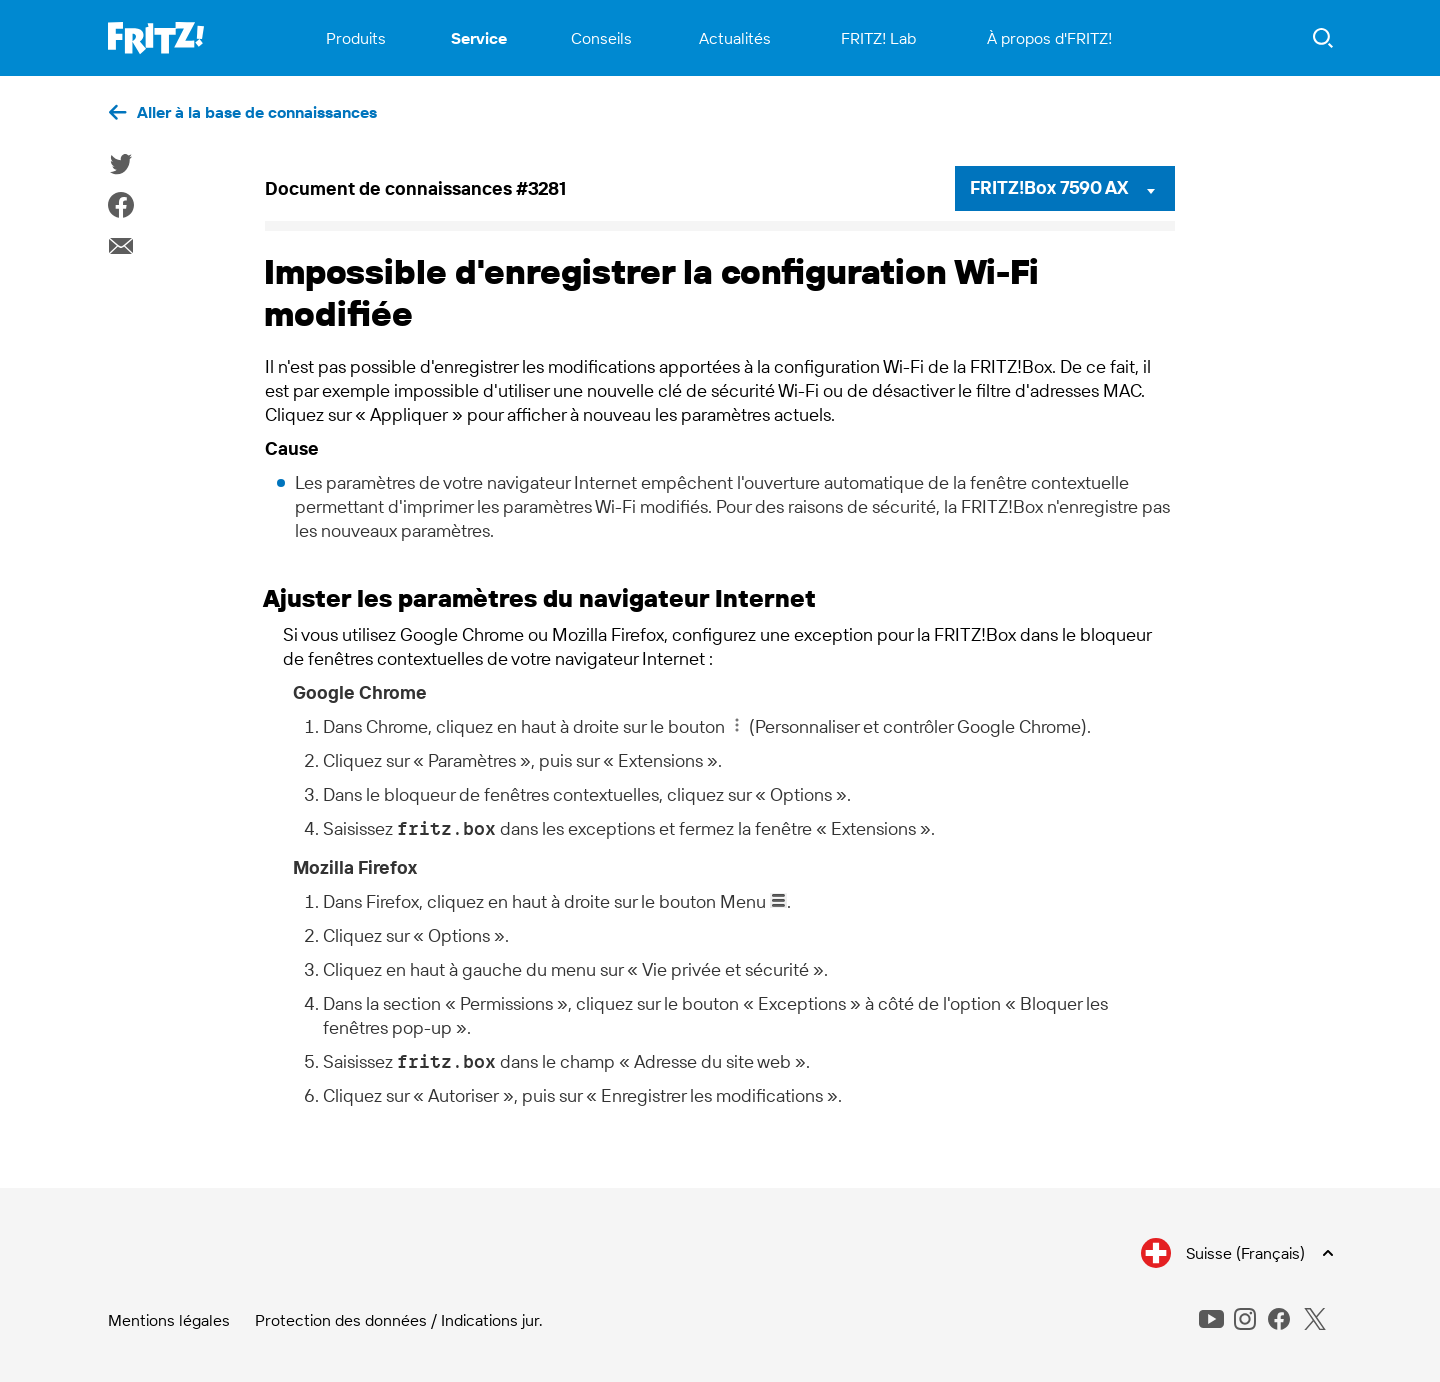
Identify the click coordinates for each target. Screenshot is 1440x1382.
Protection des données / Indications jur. (399, 1320)
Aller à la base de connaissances (257, 112)
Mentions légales (169, 1320)
